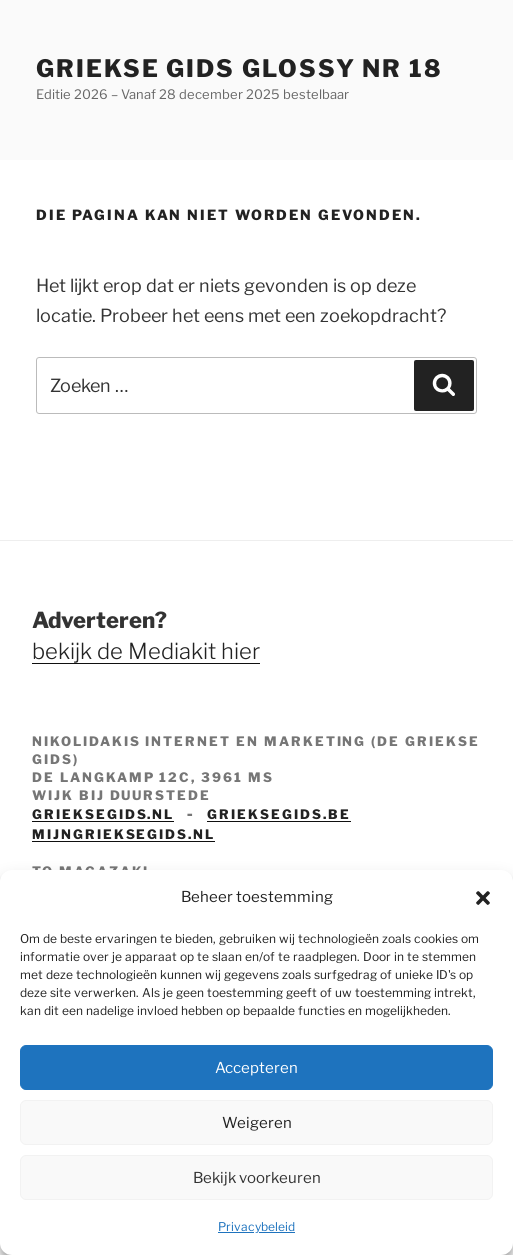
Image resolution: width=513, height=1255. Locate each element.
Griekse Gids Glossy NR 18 (239, 68)
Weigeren (257, 1123)
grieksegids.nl (103, 814)
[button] (483, 898)
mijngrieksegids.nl (123, 834)
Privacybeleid (256, 1226)
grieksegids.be (278, 814)
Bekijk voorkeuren (257, 1178)
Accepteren (256, 1068)
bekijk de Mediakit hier (146, 651)
